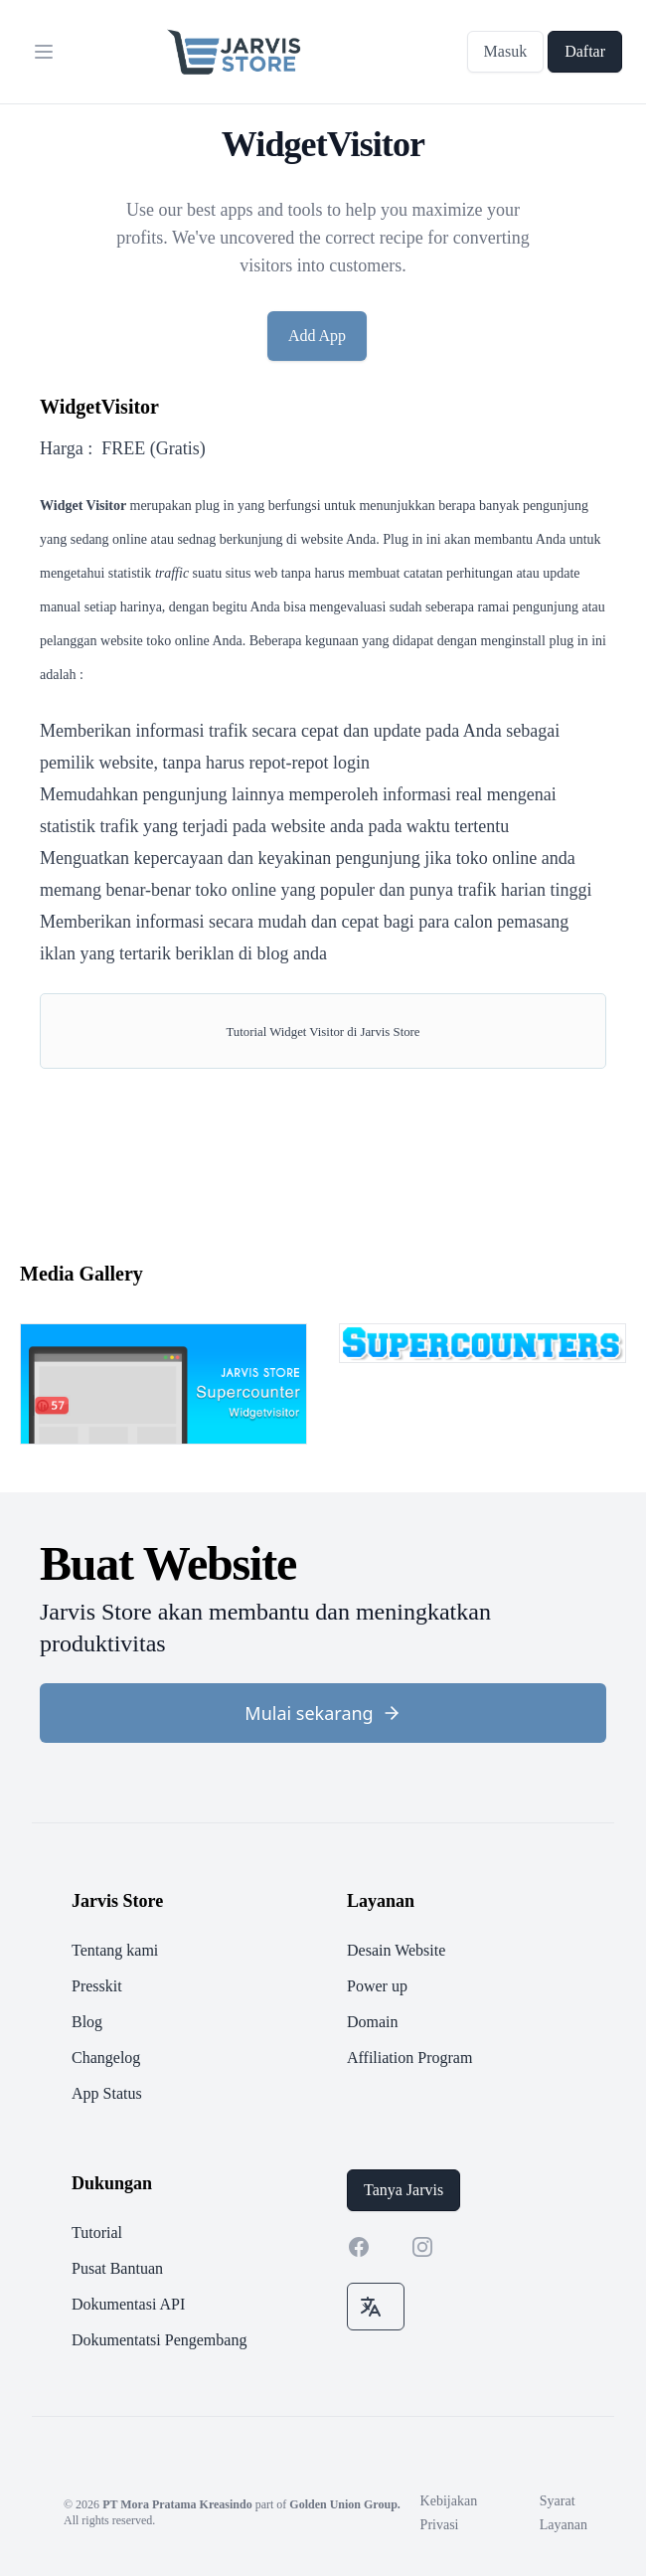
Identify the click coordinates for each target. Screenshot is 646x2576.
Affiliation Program (409, 2057)
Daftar (585, 51)
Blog (87, 2021)
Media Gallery (81, 1274)
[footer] (323, 2119)
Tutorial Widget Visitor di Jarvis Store (322, 1032)
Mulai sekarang (322, 1713)
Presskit (97, 1985)
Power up (377, 1985)
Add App (317, 335)
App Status (107, 2093)
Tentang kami (115, 1950)
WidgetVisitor (99, 407)
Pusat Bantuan (117, 2268)
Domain (373, 2021)
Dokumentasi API (128, 2304)
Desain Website (396, 1950)
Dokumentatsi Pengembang (159, 2339)
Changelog (106, 2057)
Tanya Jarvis (403, 2189)
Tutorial (97, 2232)
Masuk (506, 51)
